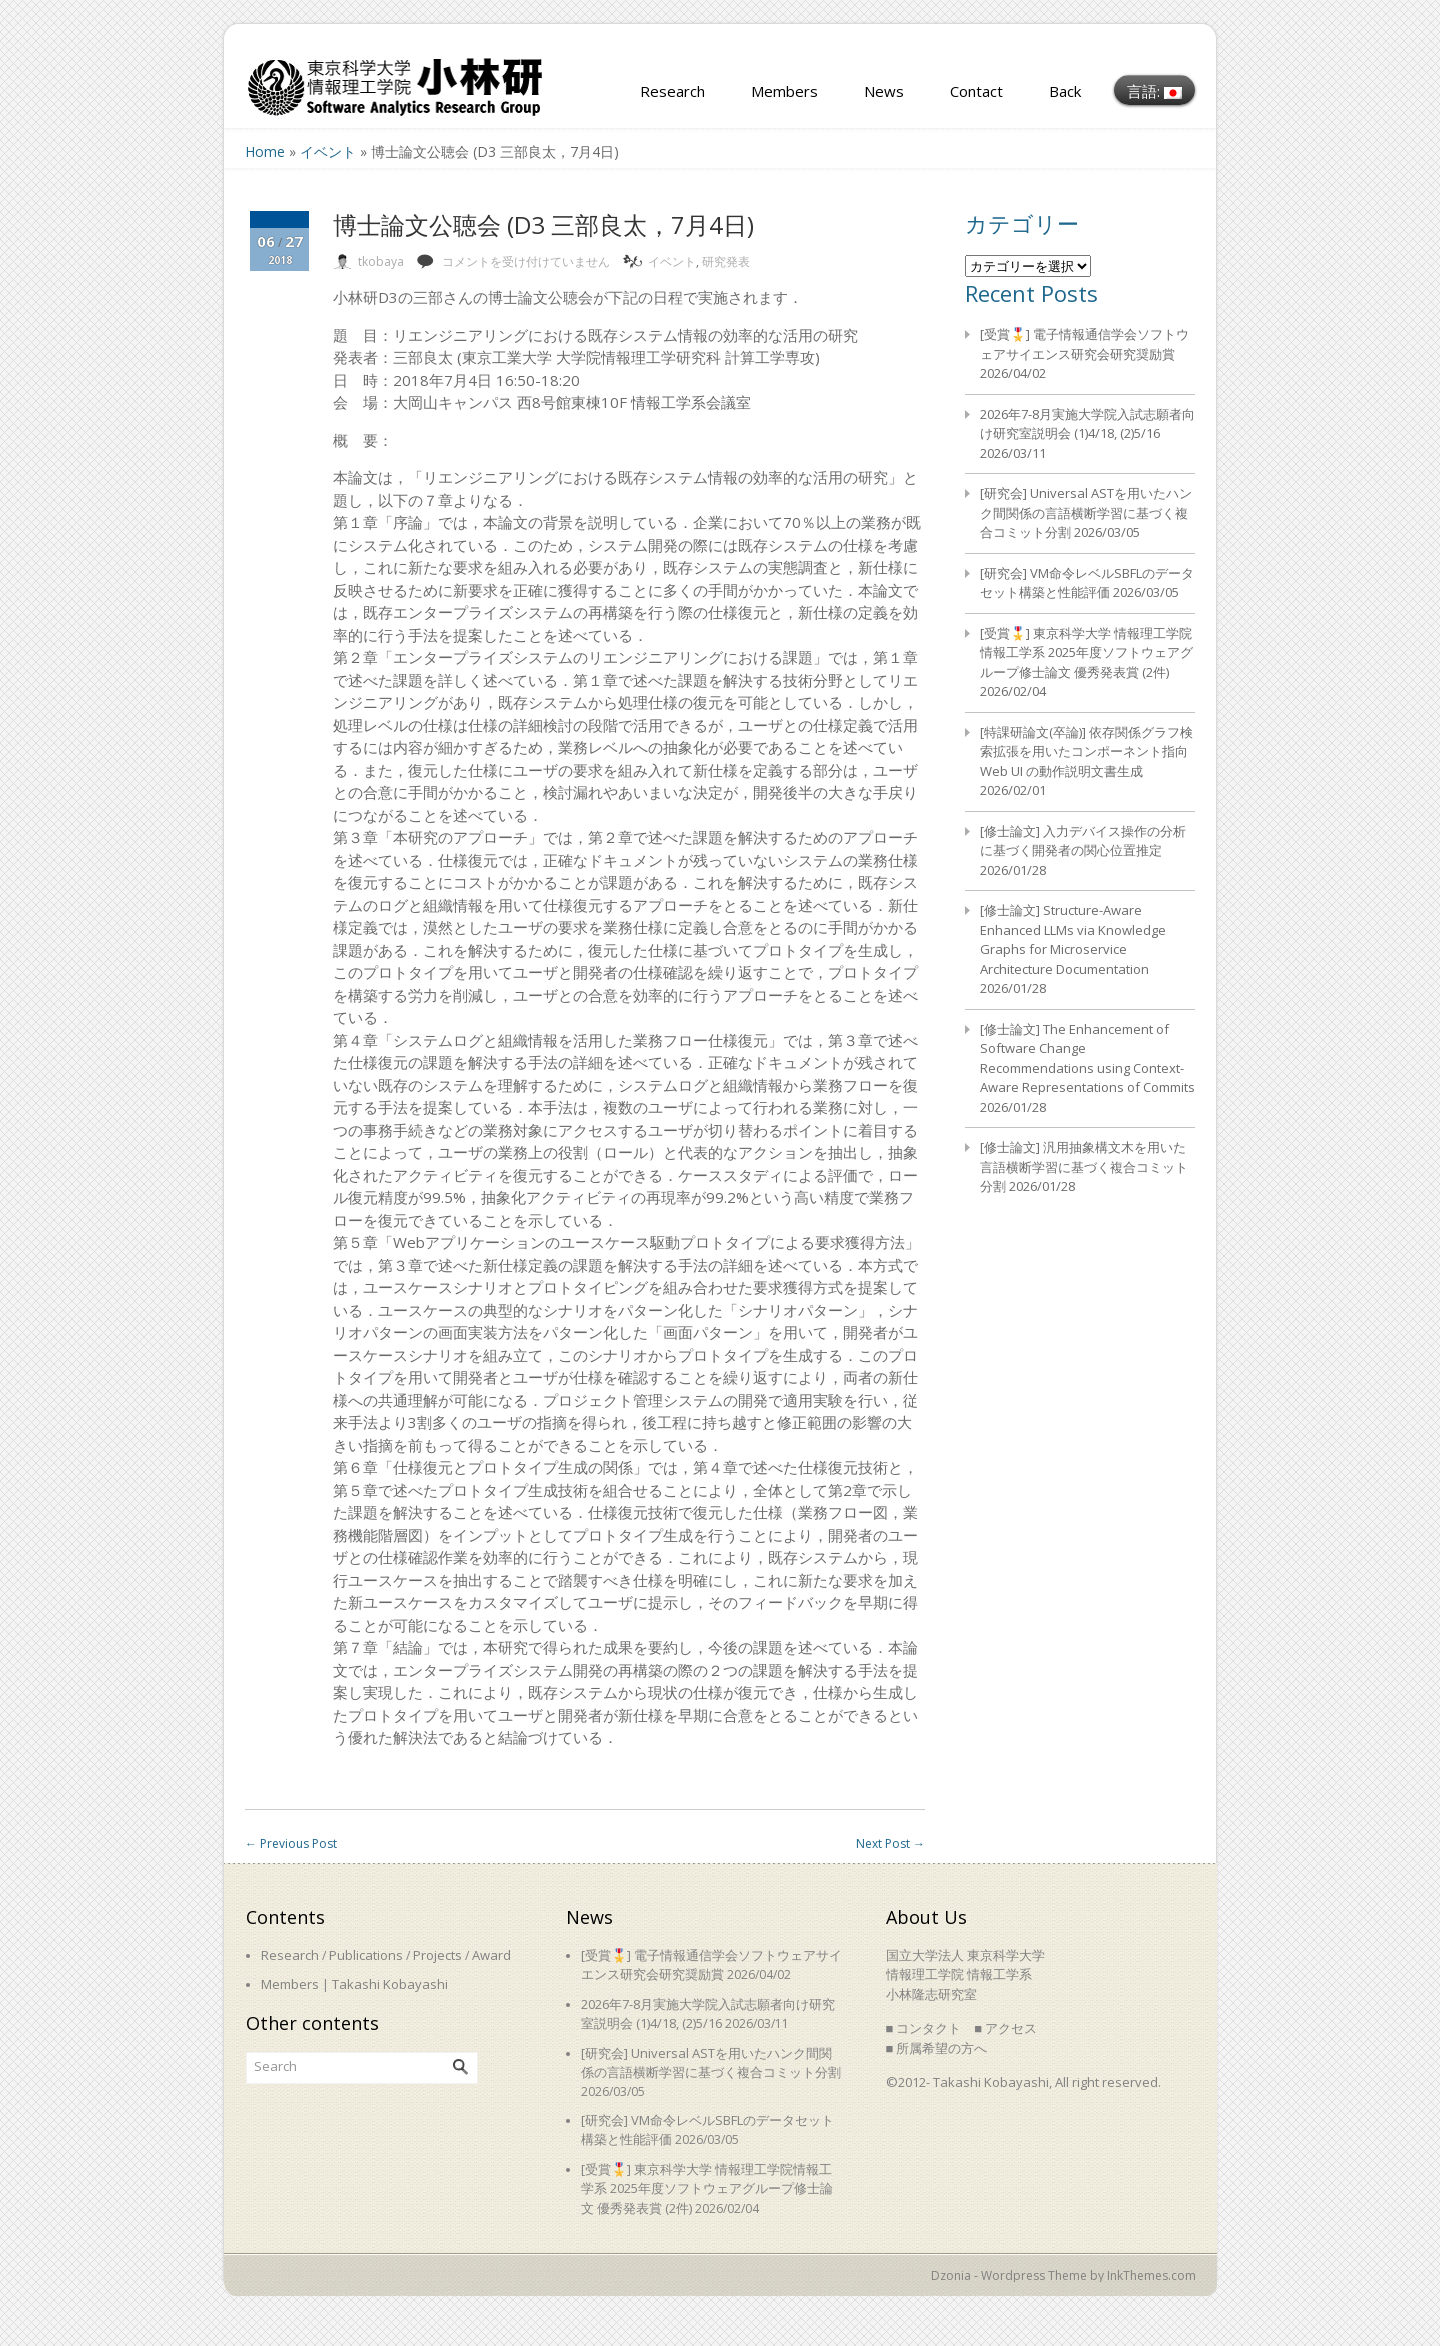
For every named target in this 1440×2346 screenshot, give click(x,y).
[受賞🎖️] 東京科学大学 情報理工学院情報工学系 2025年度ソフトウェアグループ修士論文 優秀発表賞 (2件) (1086, 652)
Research (672, 91)
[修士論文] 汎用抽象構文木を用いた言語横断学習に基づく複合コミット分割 (1084, 1166)
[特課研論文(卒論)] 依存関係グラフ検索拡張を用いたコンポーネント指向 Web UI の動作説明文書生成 (1086, 751)
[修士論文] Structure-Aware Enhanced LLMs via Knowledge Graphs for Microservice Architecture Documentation (1073, 939)
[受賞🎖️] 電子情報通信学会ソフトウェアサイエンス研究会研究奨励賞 (1084, 344)
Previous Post (291, 1843)
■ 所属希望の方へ (937, 2048)
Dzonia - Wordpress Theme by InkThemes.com (1063, 2275)
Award (491, 1955)
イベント (328, 151)
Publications (366, 1955)
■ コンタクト (924, 2028)
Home (265, 151)
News (884, 91)
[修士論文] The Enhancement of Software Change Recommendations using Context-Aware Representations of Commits (1087, 1058)
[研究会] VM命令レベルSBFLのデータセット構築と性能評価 (1087, 583)
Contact (976, 91)
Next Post (890, 1843)
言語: (1154, 91)
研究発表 (726, 261)
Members (784, 91)
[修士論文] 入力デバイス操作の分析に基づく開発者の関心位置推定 (1083, 841)
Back (1065, 91)
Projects (437, 1955)
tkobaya (381, 261)
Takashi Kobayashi (390, 1984)
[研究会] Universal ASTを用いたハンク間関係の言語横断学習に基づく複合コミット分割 (1086, 512)
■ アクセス (1005, 2028)
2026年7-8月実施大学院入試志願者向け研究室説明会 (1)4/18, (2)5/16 (1087, 424)
